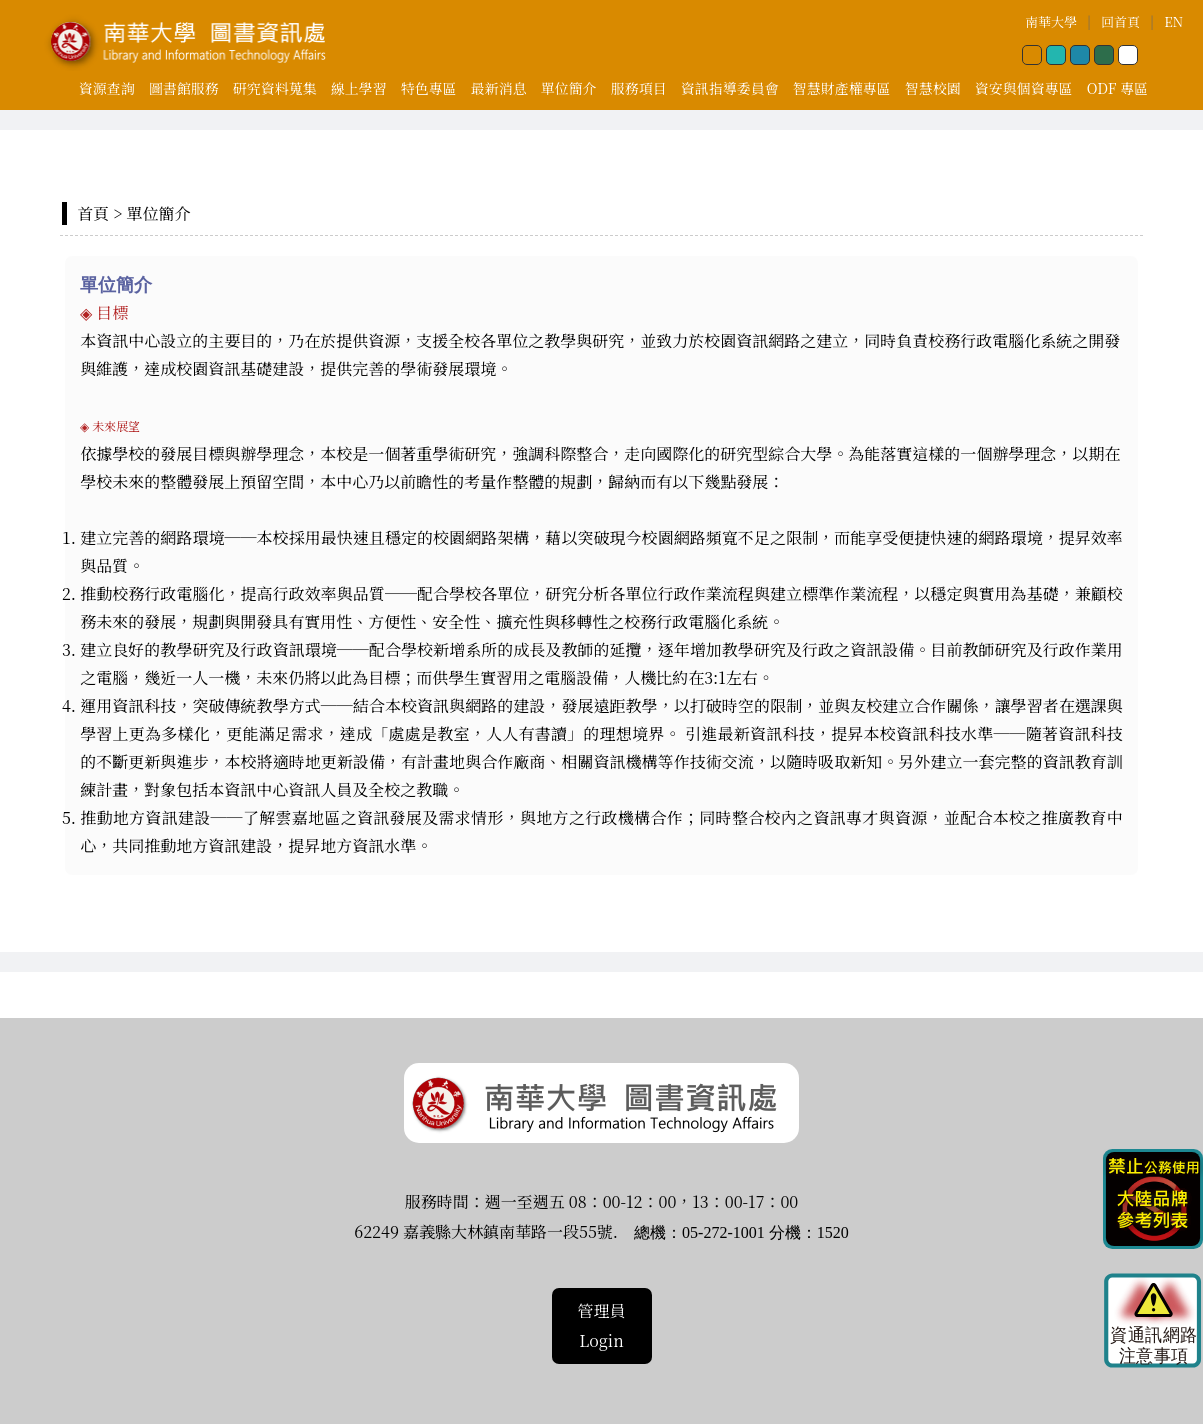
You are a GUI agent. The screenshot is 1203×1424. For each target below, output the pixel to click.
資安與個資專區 (1024, 88)
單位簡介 (569, 88)
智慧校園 (933, 88)
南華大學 (1051, 21)
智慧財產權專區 (842, 88)
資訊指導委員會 (730, 88)
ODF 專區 (1117, 88)
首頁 (93, 213)
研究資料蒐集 (275, 88)
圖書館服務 (184, 88)
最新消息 (499, 88)
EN (1173, 21)
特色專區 (429, 88)
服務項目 (639, 88)
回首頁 (1120, 21)
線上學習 (359, 88)
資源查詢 (107, 88)
